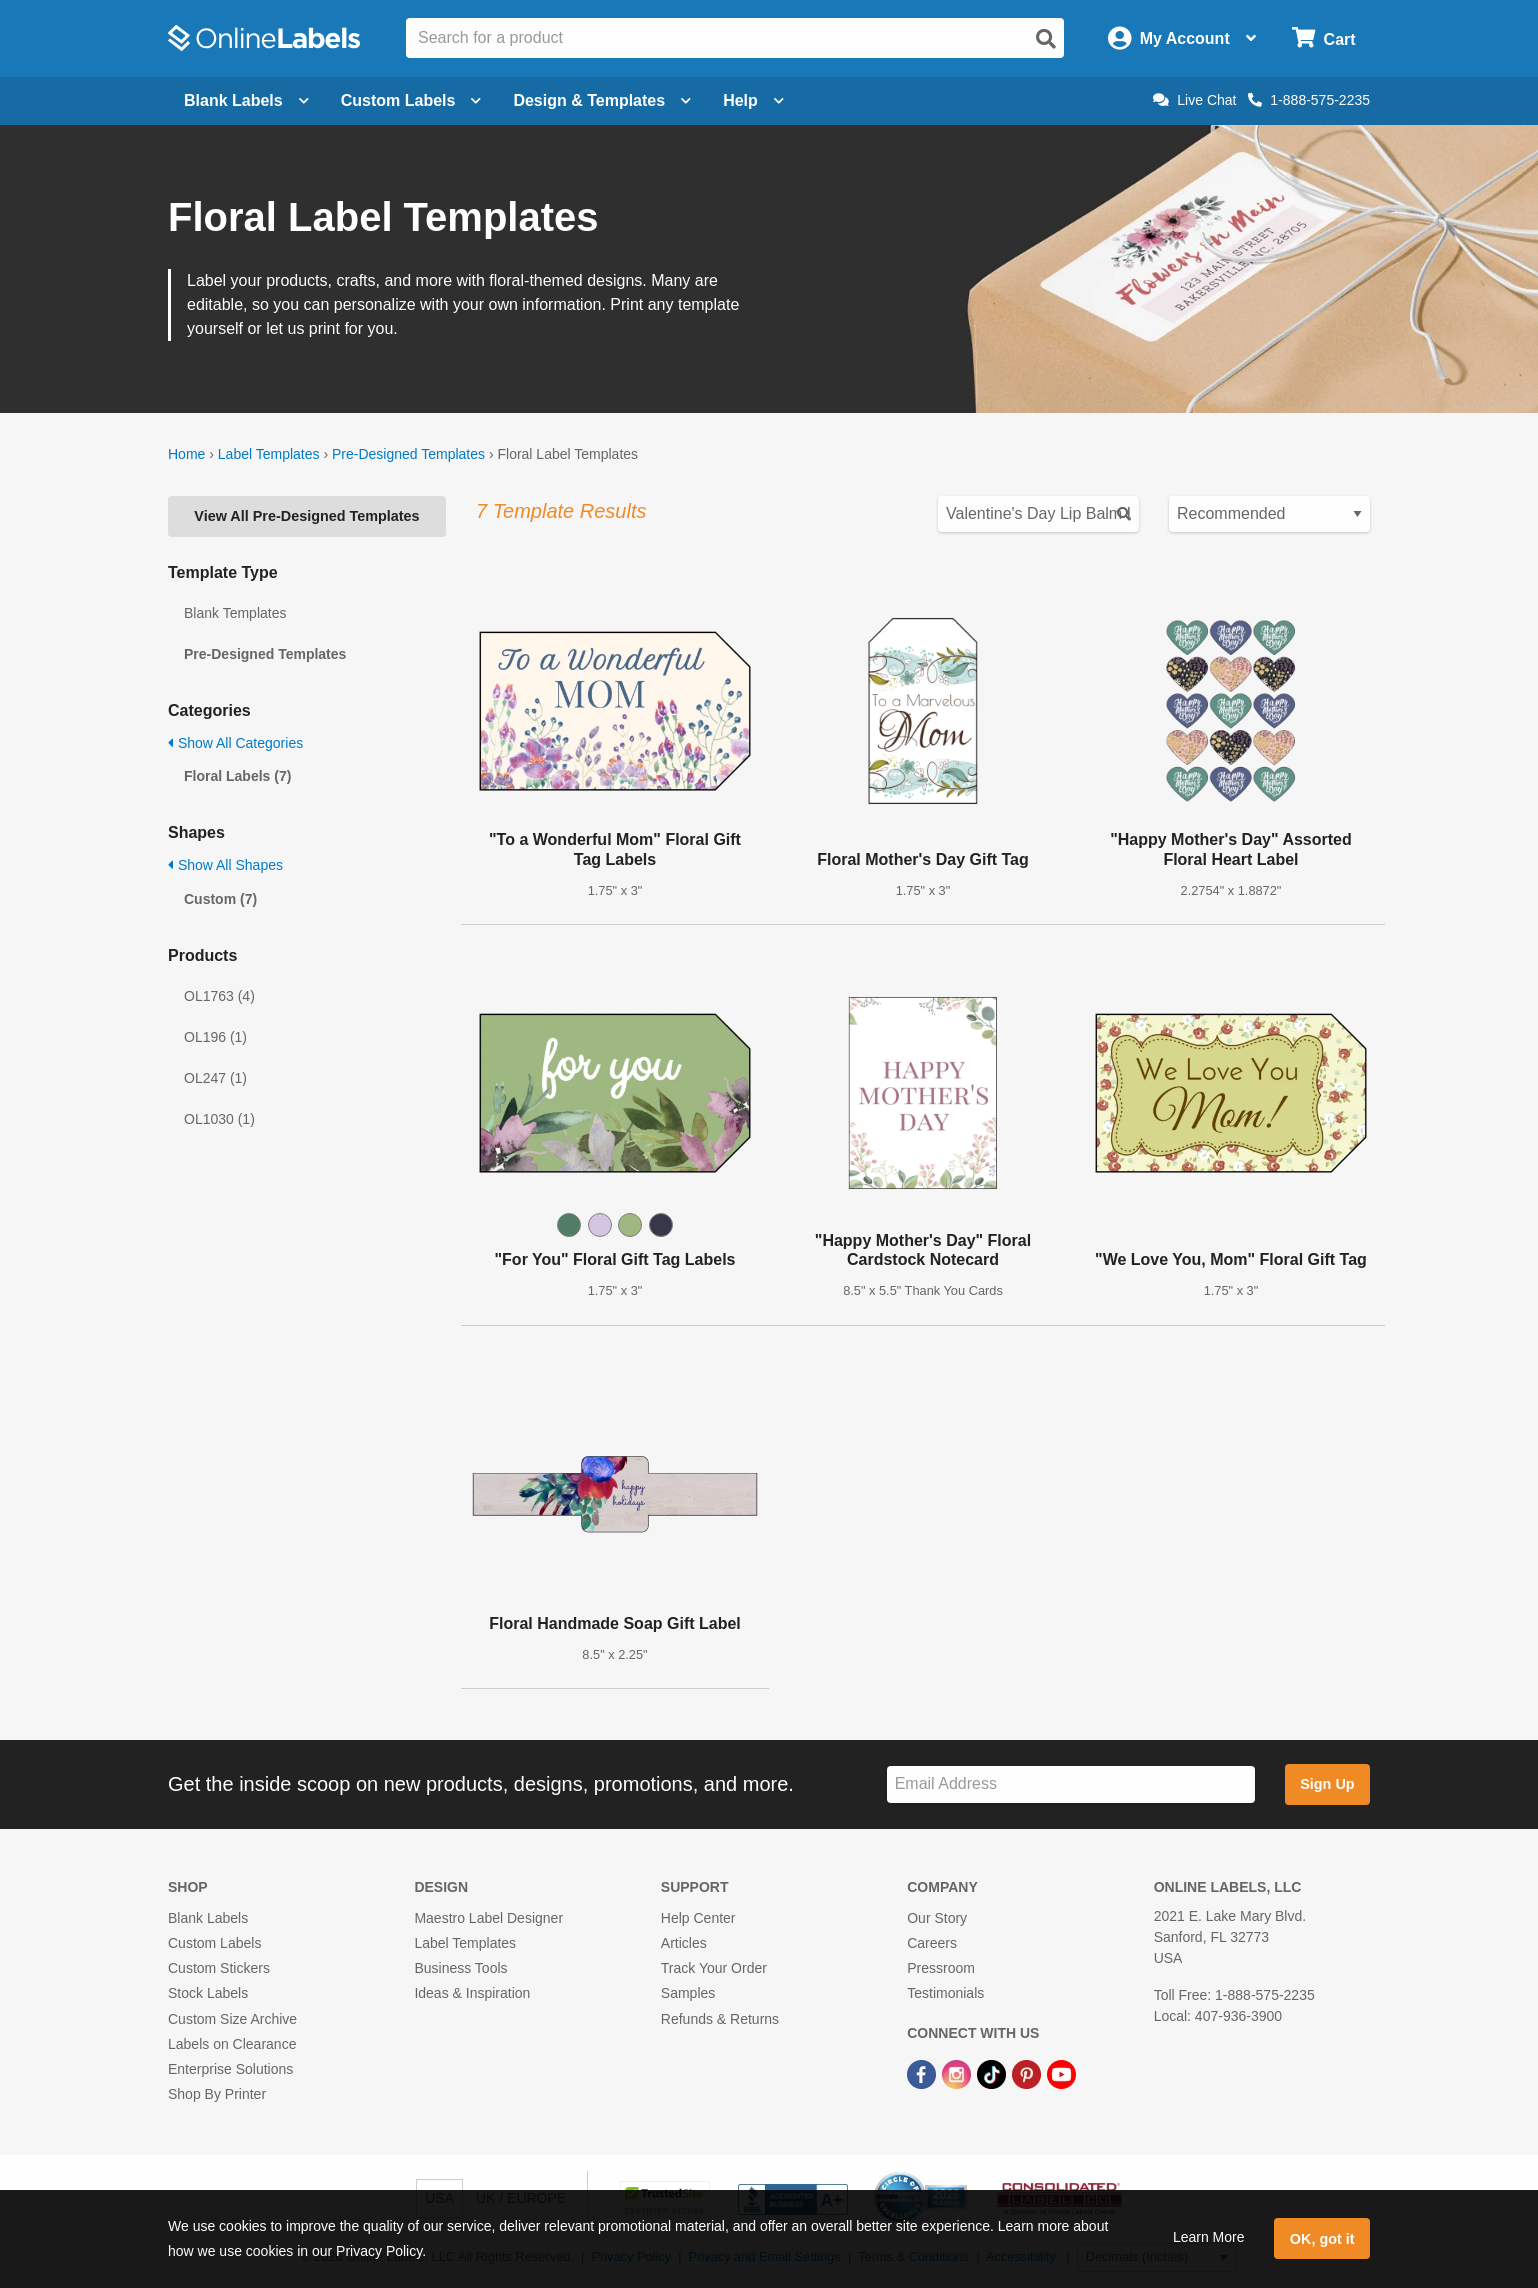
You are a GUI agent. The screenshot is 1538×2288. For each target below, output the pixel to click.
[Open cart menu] (1323, 38)
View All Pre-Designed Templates (306, 516)
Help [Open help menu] (753, 100)
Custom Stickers (219, 1968)
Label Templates (269, 454)
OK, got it (1322, 2239)
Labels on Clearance (232, 2044)
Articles (684, 1943)
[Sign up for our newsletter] (1071, 1784)
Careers (932, 1943)
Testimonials (945, 1993)
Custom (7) (220, 899)
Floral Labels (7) (237, 776)
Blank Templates (235, 613)
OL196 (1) (215, 1037)
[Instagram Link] (958, 2073)
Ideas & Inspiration (472, 1993)
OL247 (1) (215, 1078)
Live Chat (1194, 100)
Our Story (937, 1918)
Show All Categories (235, 743)
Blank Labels (208, 1918)
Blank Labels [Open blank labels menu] (246, 100)
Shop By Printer (217, 2094)
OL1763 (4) (219, 996)
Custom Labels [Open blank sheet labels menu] (411, 100)
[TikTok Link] (993, 2073)
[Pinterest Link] (1028, 2073)
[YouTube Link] (1061, 2073)
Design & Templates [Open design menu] (602, 100)
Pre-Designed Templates (408, 454)
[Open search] (1046, 39)
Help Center (698, 1918)
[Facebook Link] (923, 2073)
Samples (688, 1993)
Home (186, 454)
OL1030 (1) (219, 1119)
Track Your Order (714, 1968)
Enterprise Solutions (230, 2069)
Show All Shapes (225, 865)
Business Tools (460, 1968)
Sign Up (1327, 1784)
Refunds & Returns (720, 2019)
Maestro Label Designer (488, 1918)
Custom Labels (214, 1943)
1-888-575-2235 (1309, 100)
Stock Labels (208, 1993)
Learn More (1209, 2237)
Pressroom (941, 1968)
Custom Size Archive (232, 2019)
